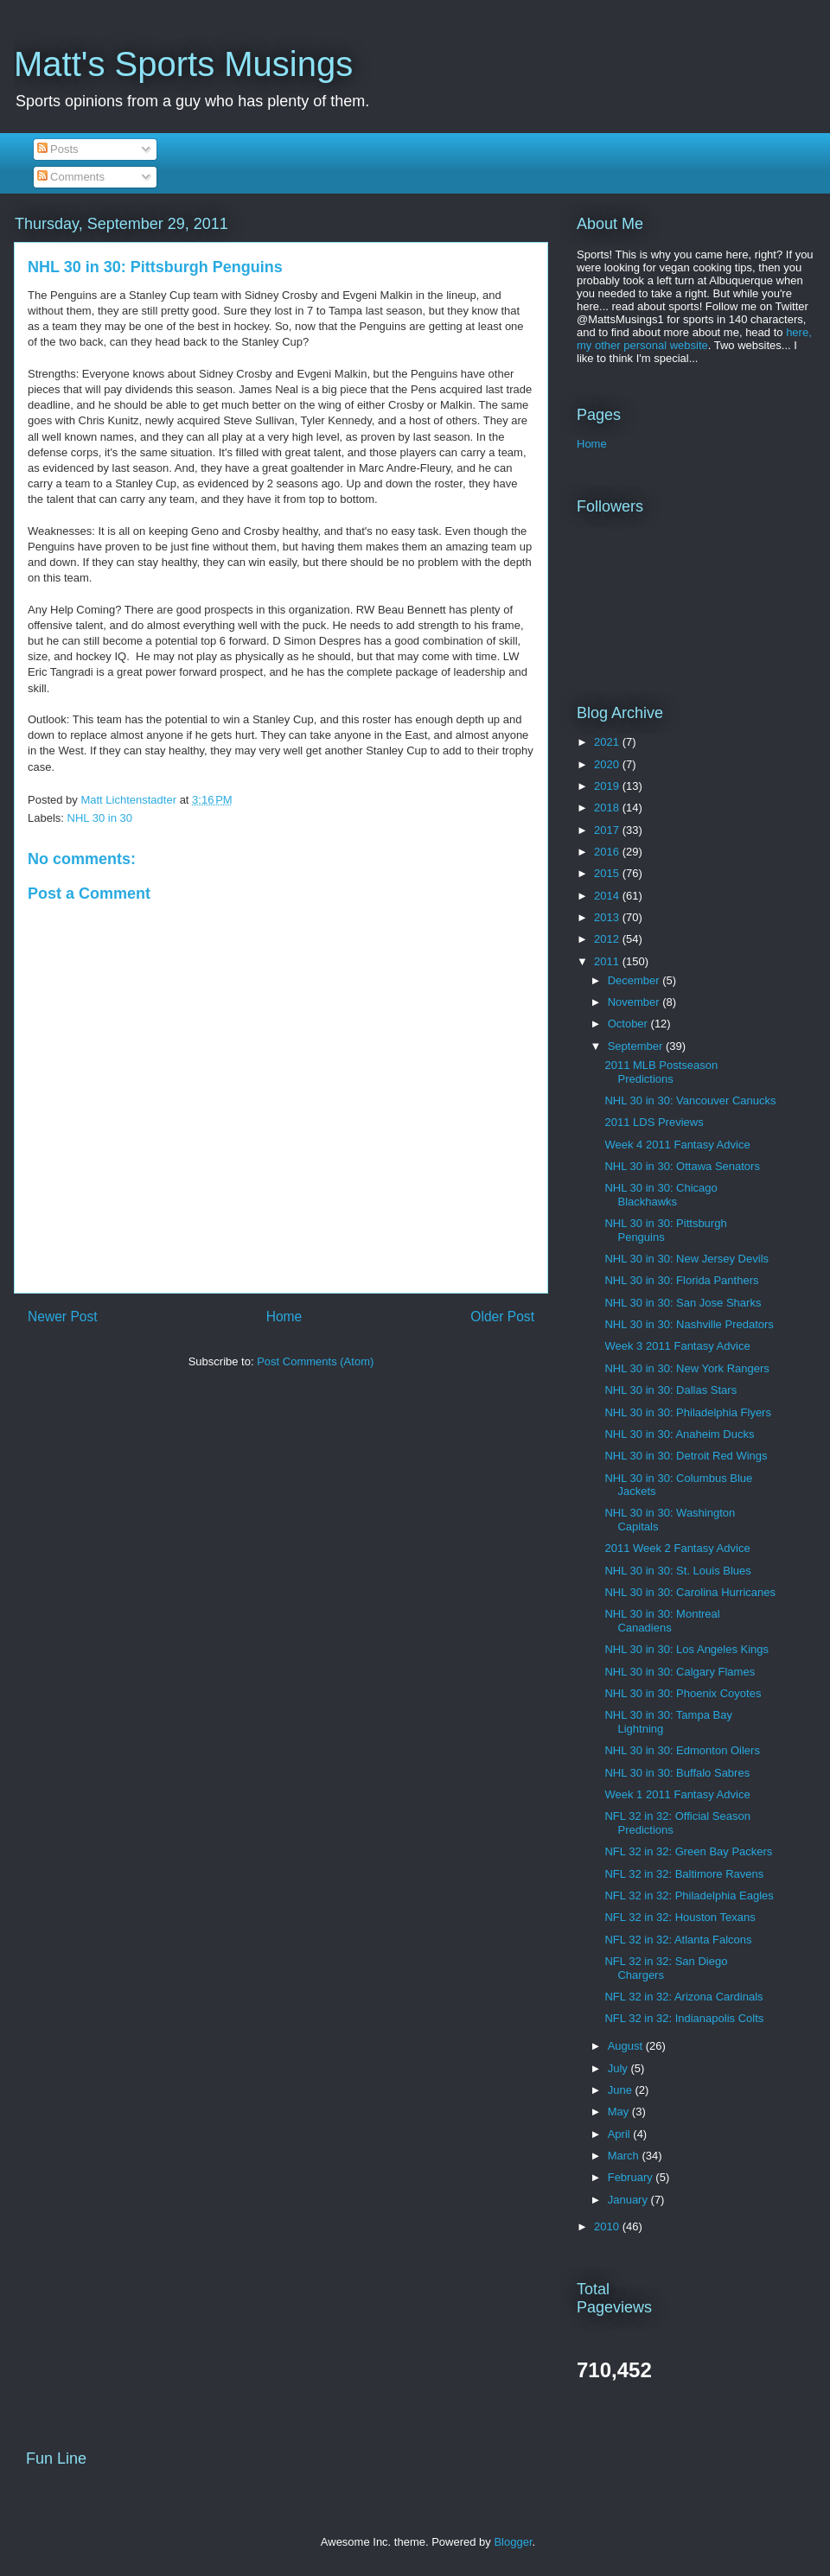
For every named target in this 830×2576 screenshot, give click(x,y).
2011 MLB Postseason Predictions (661, 1072)
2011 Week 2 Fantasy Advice (677, 1548)
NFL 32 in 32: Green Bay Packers (688, 1851)
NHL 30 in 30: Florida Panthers (681, 1280)
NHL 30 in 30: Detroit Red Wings (685, 1455)
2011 (608, 961)
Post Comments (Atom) (315, 1361)
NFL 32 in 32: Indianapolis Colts (683, 2018)
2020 (608, 764)
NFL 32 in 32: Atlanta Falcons (677, 1939)
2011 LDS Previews (653, 1122)
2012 (608, 938)
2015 (608, 873)
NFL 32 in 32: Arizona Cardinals (683, 1996)
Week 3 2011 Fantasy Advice (677, 1345)
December (635, 980)
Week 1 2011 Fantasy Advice (677, 1794)
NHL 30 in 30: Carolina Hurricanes (690, 1592)
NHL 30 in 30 (99, 817)
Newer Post (63, 1316)
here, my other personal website (694, 339)
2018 (608, 807)
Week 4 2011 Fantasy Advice (677, 1144)
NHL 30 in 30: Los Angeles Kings (686, 1649)
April (621, 2134)
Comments (71, 176)
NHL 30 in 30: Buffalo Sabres (677, 1772)
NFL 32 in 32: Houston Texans (679, 1917)
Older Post (502, 1316)
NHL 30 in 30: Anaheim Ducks (679, 1434)
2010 (608, 2226)
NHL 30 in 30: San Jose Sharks (682, 1302)
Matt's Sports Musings (183, 64)
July (619, 2068)
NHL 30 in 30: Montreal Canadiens (661, 1620)
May (620, 2111)
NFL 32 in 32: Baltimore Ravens (683, 1873)
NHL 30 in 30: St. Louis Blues (677, 1570)
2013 (608, 917)
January (629, 2199)
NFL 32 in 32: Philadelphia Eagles (688, 1895)
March (625, 2155)
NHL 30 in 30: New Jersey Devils (686, 1258)
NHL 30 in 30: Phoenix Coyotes (682, 1693)
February (632, 2177)
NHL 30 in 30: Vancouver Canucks (690, 1100)
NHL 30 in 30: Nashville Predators (688, 1324)
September (637, 1046)
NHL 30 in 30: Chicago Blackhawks (660, 1194)
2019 (608, 785)
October (629, 1023)
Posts (58, 149)
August (627, 2045)
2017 (608, 830)
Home (284, 1316)
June (621, 2089)
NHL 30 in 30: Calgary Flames (679, 1671)
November (635, 1001)
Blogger (513, 2541)
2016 (608, 851)
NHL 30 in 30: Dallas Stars (670, 1389)
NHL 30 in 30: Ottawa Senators (681, 1166)
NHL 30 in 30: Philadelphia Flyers (687, 1412)
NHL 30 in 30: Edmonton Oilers (681, 1750)
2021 (608, 741)
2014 (608, 895)
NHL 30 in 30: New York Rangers (686, 1368)
